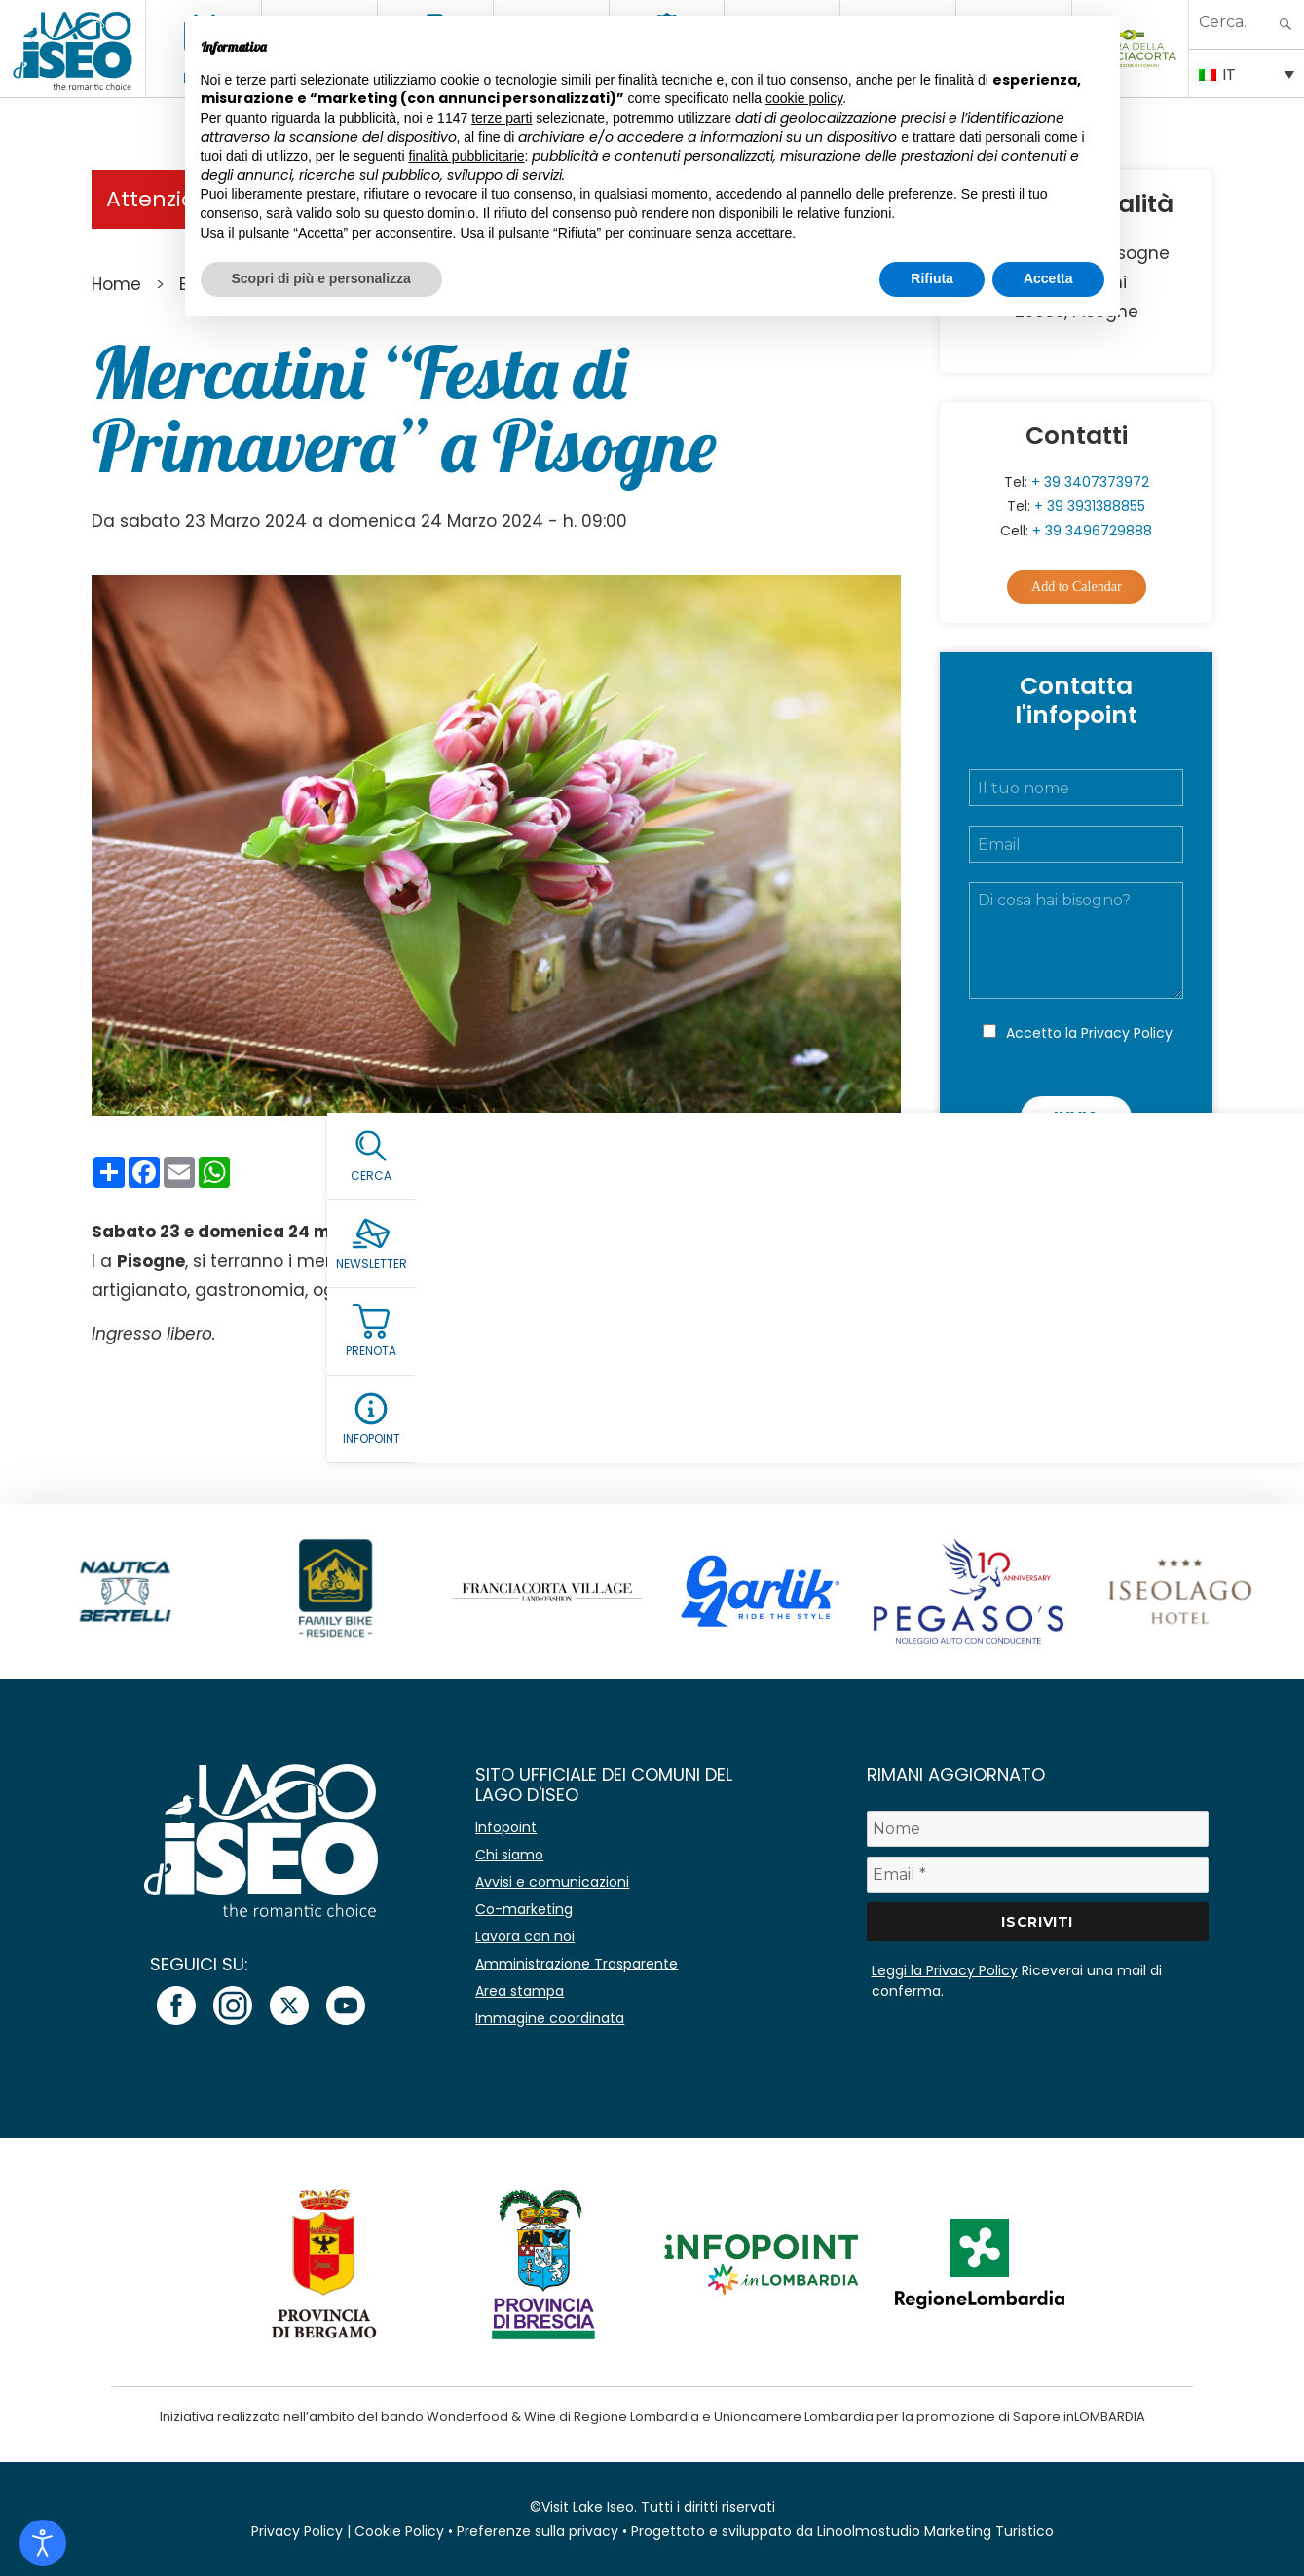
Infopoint (506, 1827)
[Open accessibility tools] (42, 2543)
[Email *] (1038, 1875)
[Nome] (1038, 1829)
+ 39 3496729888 (1092, 530)
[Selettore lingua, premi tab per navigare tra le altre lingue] (1246, 73)
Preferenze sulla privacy (537, 2531)
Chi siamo (509, 1854)
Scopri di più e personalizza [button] (321, 278)
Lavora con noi (525, 1936)
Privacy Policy (1127, 1033)
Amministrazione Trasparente (576, 1963)
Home (116, 284)
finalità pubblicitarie (467, 156)
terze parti (501, 118)
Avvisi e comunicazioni (552, 1882)
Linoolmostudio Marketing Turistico (935, 2531)
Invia (1076, 1117)
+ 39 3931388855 (1089, 506)
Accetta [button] (1048, 278)
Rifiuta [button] (932, 278)
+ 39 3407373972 (1090, 482)
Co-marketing (524, 1909)
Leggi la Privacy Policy (945, 1970)
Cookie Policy (399, 2531)
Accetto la (1089, 1033)
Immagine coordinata (549, 2018)
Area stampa (519, 1991)
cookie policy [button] (803, 98)
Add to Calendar (1076, 586)
